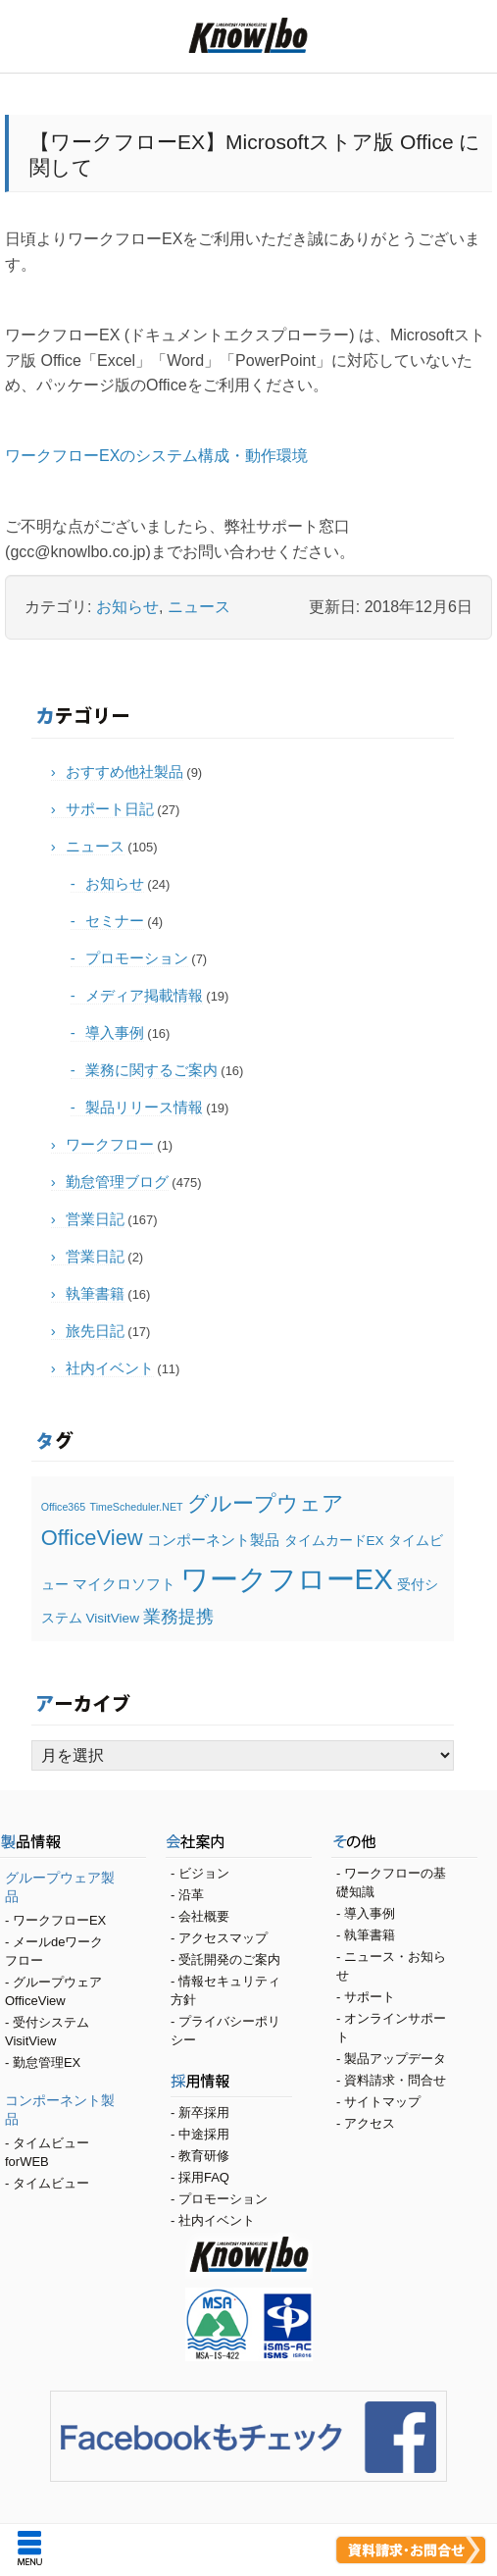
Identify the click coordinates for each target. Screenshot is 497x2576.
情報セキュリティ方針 (225, 1990)
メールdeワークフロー (54, 1951)
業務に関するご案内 (151, 1069)
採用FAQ (203, 2177)
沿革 (191, 1894)
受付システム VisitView (47, 2031)
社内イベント (110, 1368)
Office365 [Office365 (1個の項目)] (63, 1507)
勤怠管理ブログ (117, 1181)
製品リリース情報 (144, 1107)
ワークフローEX (59, 1920)
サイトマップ (382, 2101)
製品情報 (73, 1844)
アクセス (369, 2123)
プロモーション (136, 958)
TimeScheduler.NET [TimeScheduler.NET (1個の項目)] (136, 1507)
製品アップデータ (395, 2058)
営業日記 (95, 1219)
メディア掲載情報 (144, 995)
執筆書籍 (95, 1293)
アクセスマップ (223, 1938)
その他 (404, 1844)
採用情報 (231, 2083)
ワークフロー (110, 1144)
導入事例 (114, 1032)
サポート (369, 1996)
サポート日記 (110, 808)
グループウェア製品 (60, 1887)
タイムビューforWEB (47, 2152)
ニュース (199, 606)
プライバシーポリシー (225, 2030)
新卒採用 (203, 2112)
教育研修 (203, 2155)
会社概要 (203, 1916)
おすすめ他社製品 (124, 771)
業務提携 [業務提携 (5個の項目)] (178, 1616)
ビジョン (203, 1873)
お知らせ (127, 606)
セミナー (114, 920)
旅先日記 (95, 1330)
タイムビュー (51, 2183)
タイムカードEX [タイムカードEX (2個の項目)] (334, 1540)
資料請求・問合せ (395, 2080)
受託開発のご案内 (229, 1959)
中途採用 (203, 2134)
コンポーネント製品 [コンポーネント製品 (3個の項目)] (213, 1539)
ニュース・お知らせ (391, 1966)
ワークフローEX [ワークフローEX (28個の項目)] (286, 1579)
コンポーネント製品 (60, 2109)
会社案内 (239, 1844)
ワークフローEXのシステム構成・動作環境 (156, 455)
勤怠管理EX (46, 2062)
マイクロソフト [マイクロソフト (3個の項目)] (124, 1583)
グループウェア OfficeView (53, 1991)
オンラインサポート (391, 2027)
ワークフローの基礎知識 (391, 1882)
